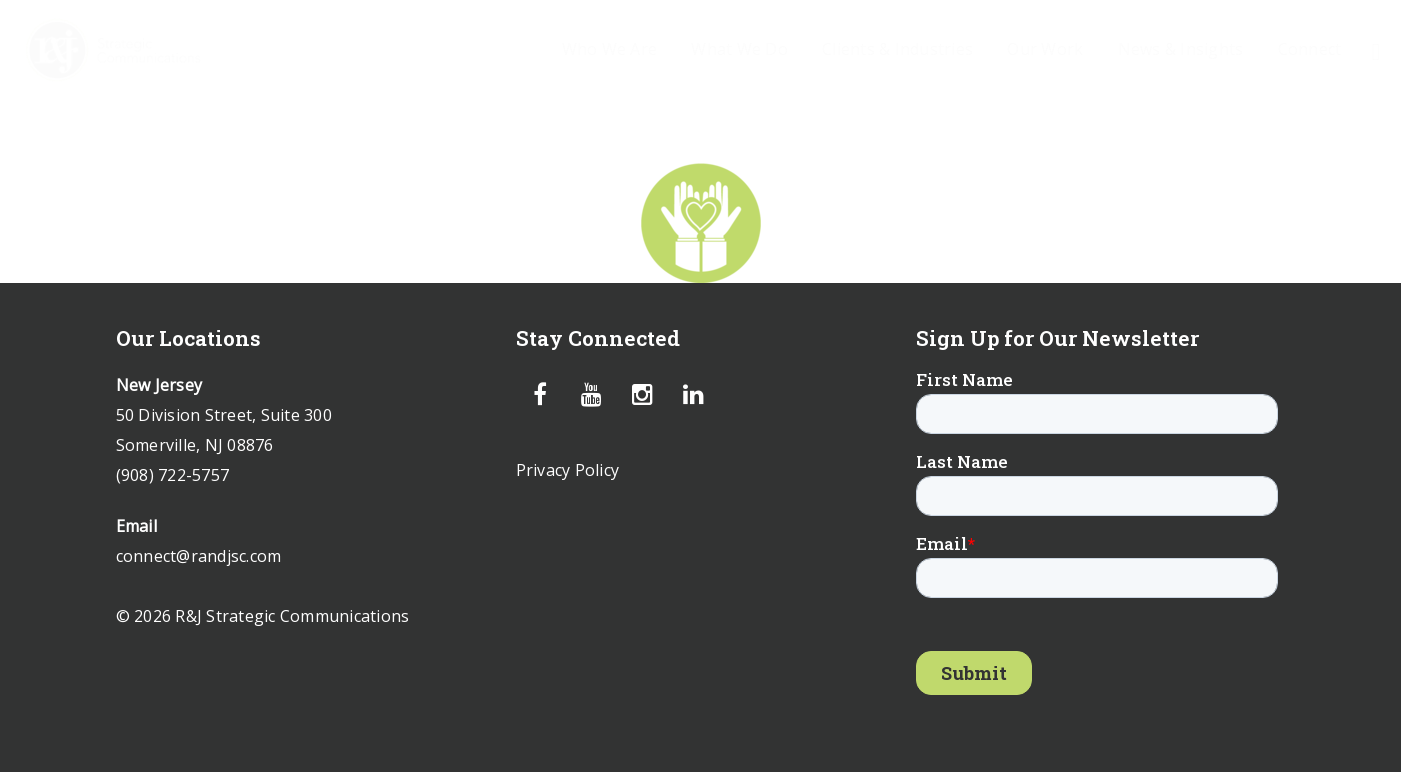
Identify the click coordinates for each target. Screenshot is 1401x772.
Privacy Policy (568, 470)
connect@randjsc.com (199, 556)
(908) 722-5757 (173, 475)
